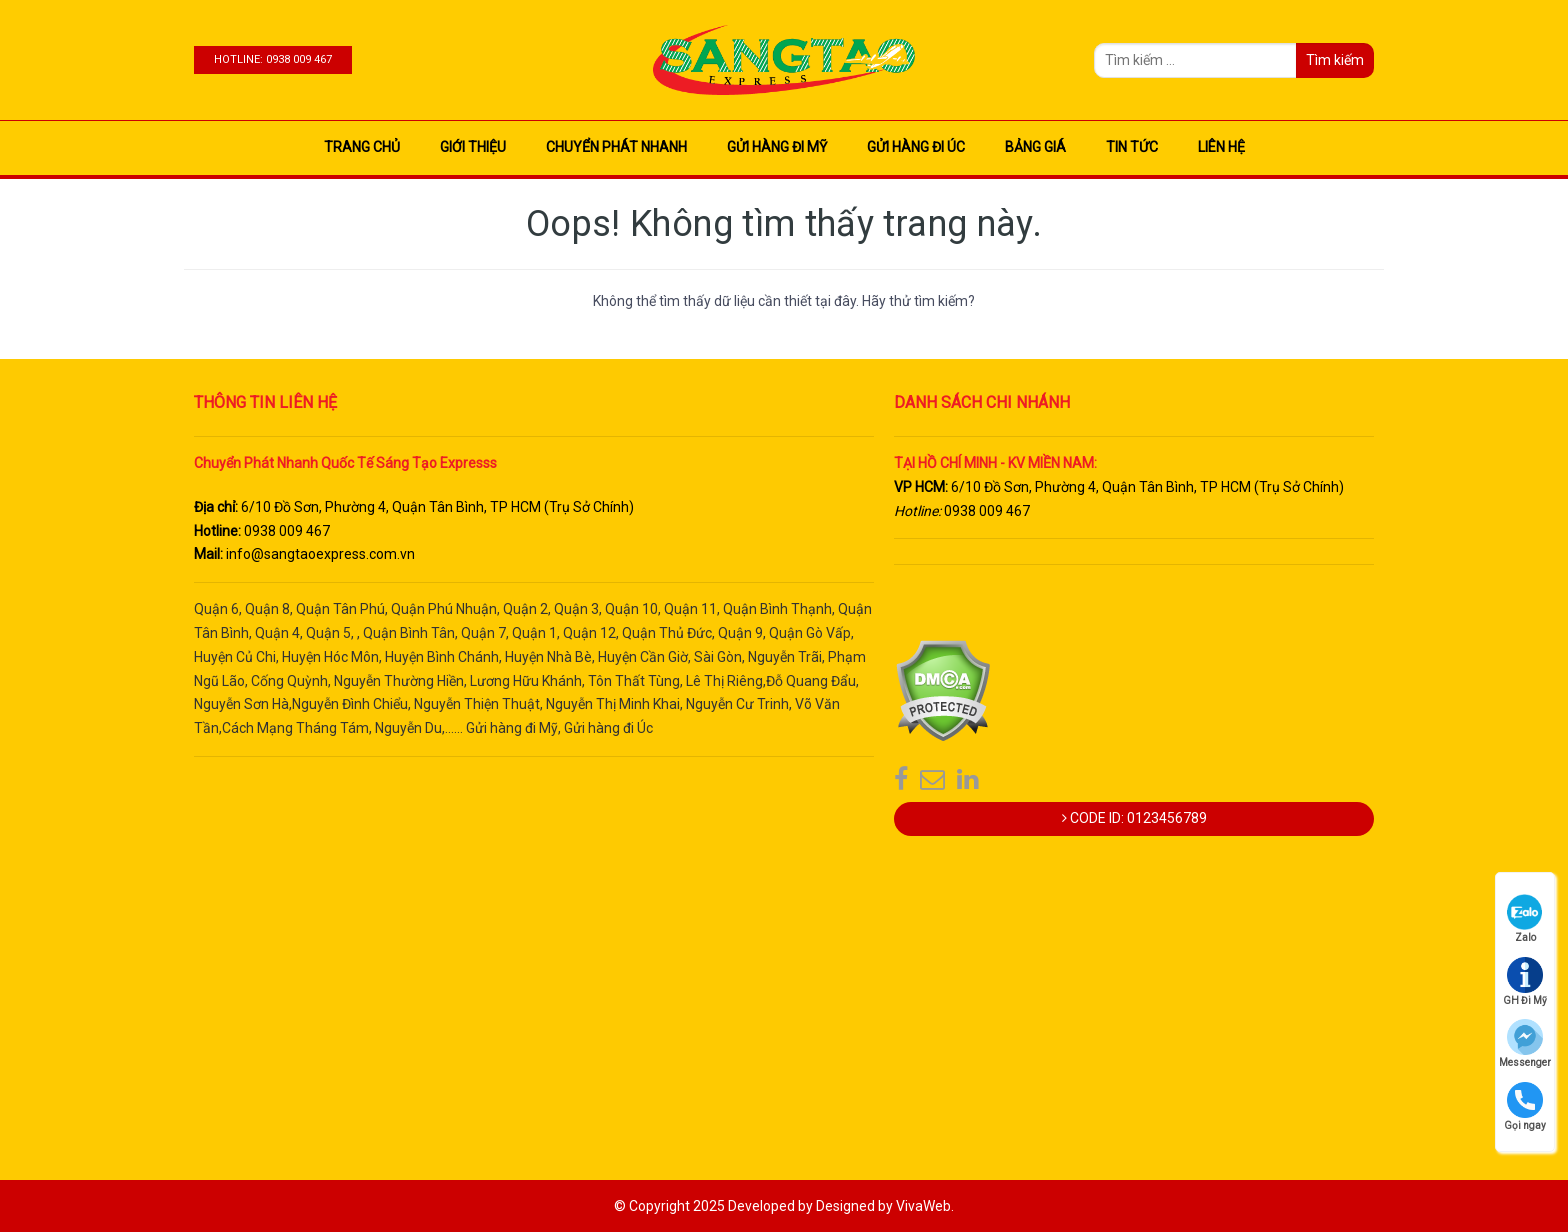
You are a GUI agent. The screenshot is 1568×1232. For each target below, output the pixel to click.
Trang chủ (362, 147)
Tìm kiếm (1335, 60)
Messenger (1525, 1043)
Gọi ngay (1525, 1106)
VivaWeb (923, 1206)
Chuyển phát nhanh (616, 147)
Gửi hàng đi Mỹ (777, 147)
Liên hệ (1221, 147)
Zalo (1525, 918)
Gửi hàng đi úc (916, 147)
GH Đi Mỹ (1525, 981)
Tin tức (1132, 147)
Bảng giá (1035, 147)
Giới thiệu (473, 147)
